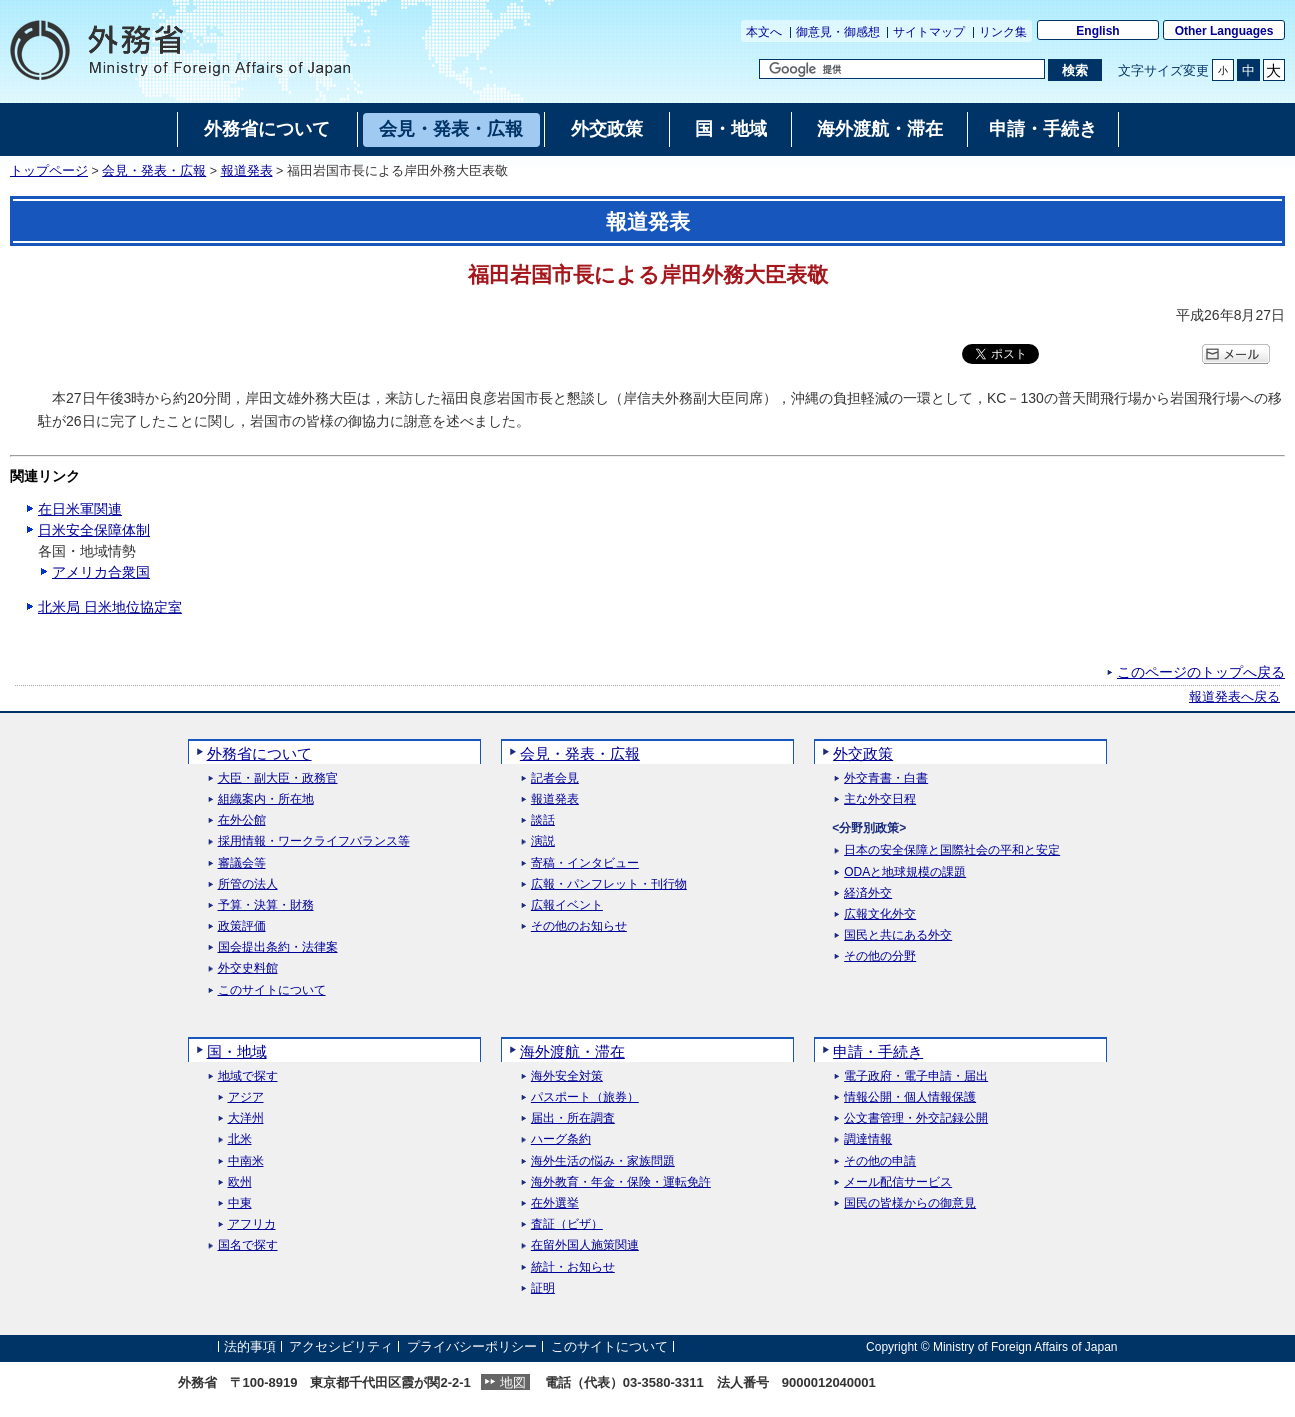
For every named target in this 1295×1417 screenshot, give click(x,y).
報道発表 (247, 171)
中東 (240, 1203)
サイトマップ (929, 32)
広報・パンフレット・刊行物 (609, 884)
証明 (543, 1288)
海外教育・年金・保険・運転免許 (621, 1182)
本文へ (764, 32)
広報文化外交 (880, 914)
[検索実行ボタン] (1074, 70)
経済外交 (868, 893)
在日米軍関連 (80, 509)
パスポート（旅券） (585, 1097)
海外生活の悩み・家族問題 (603, 1161)
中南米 (246, 1161)
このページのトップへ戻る (1201, 672)
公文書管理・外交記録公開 (916, 1118)
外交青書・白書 (886, 778)
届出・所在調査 (573, 1118)
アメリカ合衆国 (101, 572)
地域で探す (248, 1076)
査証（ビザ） (567, 1224)
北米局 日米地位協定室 (110, 607)
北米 (240, 1139)
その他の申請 (880, 1161)
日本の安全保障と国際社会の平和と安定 (952, 850)
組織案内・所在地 (266, 799)
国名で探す (248, 1245)
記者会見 (555, 778)
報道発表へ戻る (1234, 697)
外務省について (259, 753)
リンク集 (1003, 32)
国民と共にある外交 (898, 935)
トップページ (49, 171)
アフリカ (252, 1224)
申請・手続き (878, 1051)
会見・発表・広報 (154, 171)
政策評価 (242, 926)
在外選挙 (555, 1203)
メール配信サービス (898, 1182)
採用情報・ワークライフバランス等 (314, 841)
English (1097, 31)
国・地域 (237, 1051)
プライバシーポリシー (472, 1346)
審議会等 (242, 863)
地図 (513, 1382)
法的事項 (250, 1346)
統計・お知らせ (573, 1267)
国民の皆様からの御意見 (910, 1203)
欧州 (240, 1182)
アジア (246, 1097)
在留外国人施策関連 (585, 1245)
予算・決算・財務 (266, 905)
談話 (543, 820)
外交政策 (863, 753)
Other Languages (1224, 31)
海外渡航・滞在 (572, 1051)
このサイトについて (272, 990)
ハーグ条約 (561, 1139)
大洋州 (246, 1118)
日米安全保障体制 (94, 530)
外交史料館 (248, 968)
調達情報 (868, 1139)
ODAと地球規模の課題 (905, 872)
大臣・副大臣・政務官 (278, 778)
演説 (543, 841)
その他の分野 (880, 956)
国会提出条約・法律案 (278, 947)
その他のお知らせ (579, 926)
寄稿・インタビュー (585, 863)
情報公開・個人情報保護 (910, 1097)
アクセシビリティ (341, 1346)
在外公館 (242, 820)
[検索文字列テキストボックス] (902, 69)
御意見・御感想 (838, 32)
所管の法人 (248, 884)
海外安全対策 (567, 1076)
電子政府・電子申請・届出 (916, 1076)
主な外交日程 (880, 799)
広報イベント (567, 905)
